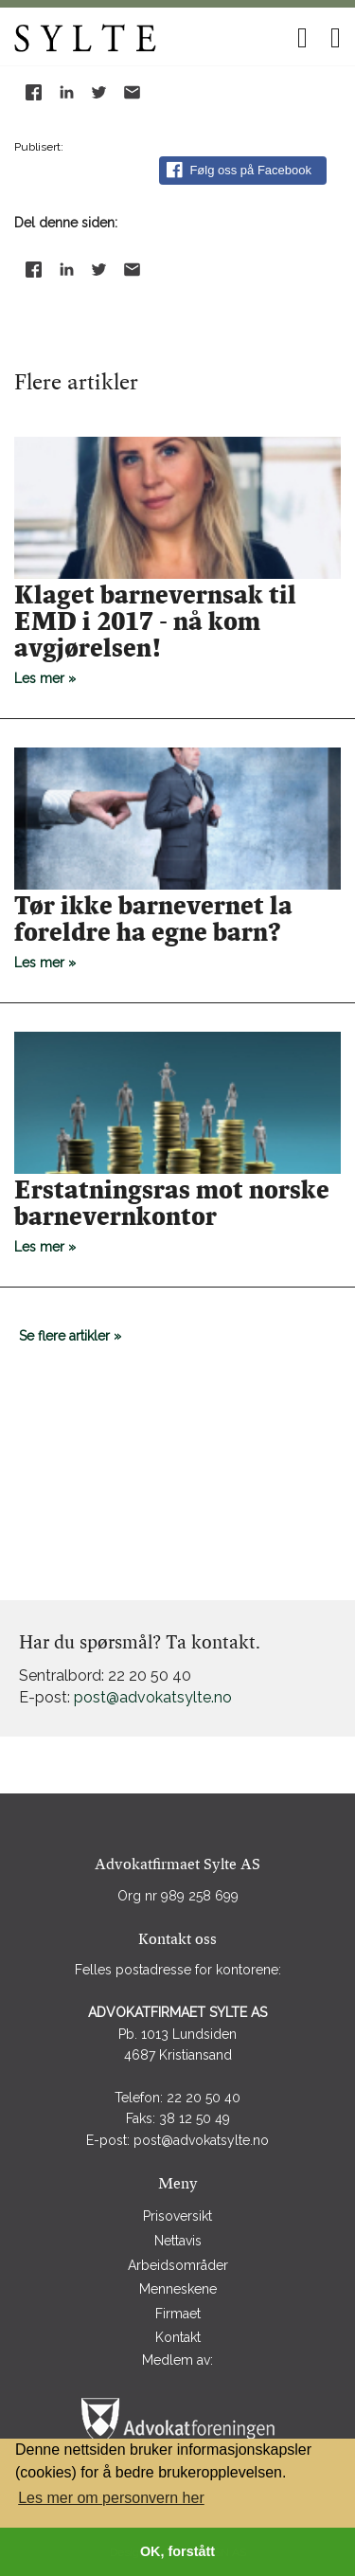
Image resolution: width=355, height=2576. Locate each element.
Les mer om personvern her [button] (111, 2498)
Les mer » (177, 634)
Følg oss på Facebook (239, 170)
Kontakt (178, 2337)
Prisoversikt (177, 2216)
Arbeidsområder (178, 2265)
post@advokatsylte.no (153, 1697)
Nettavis (178, 2240)
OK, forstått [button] (177, 2551)
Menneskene (178, 2289)
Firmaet (178, 2313)
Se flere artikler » (70, 1335)
